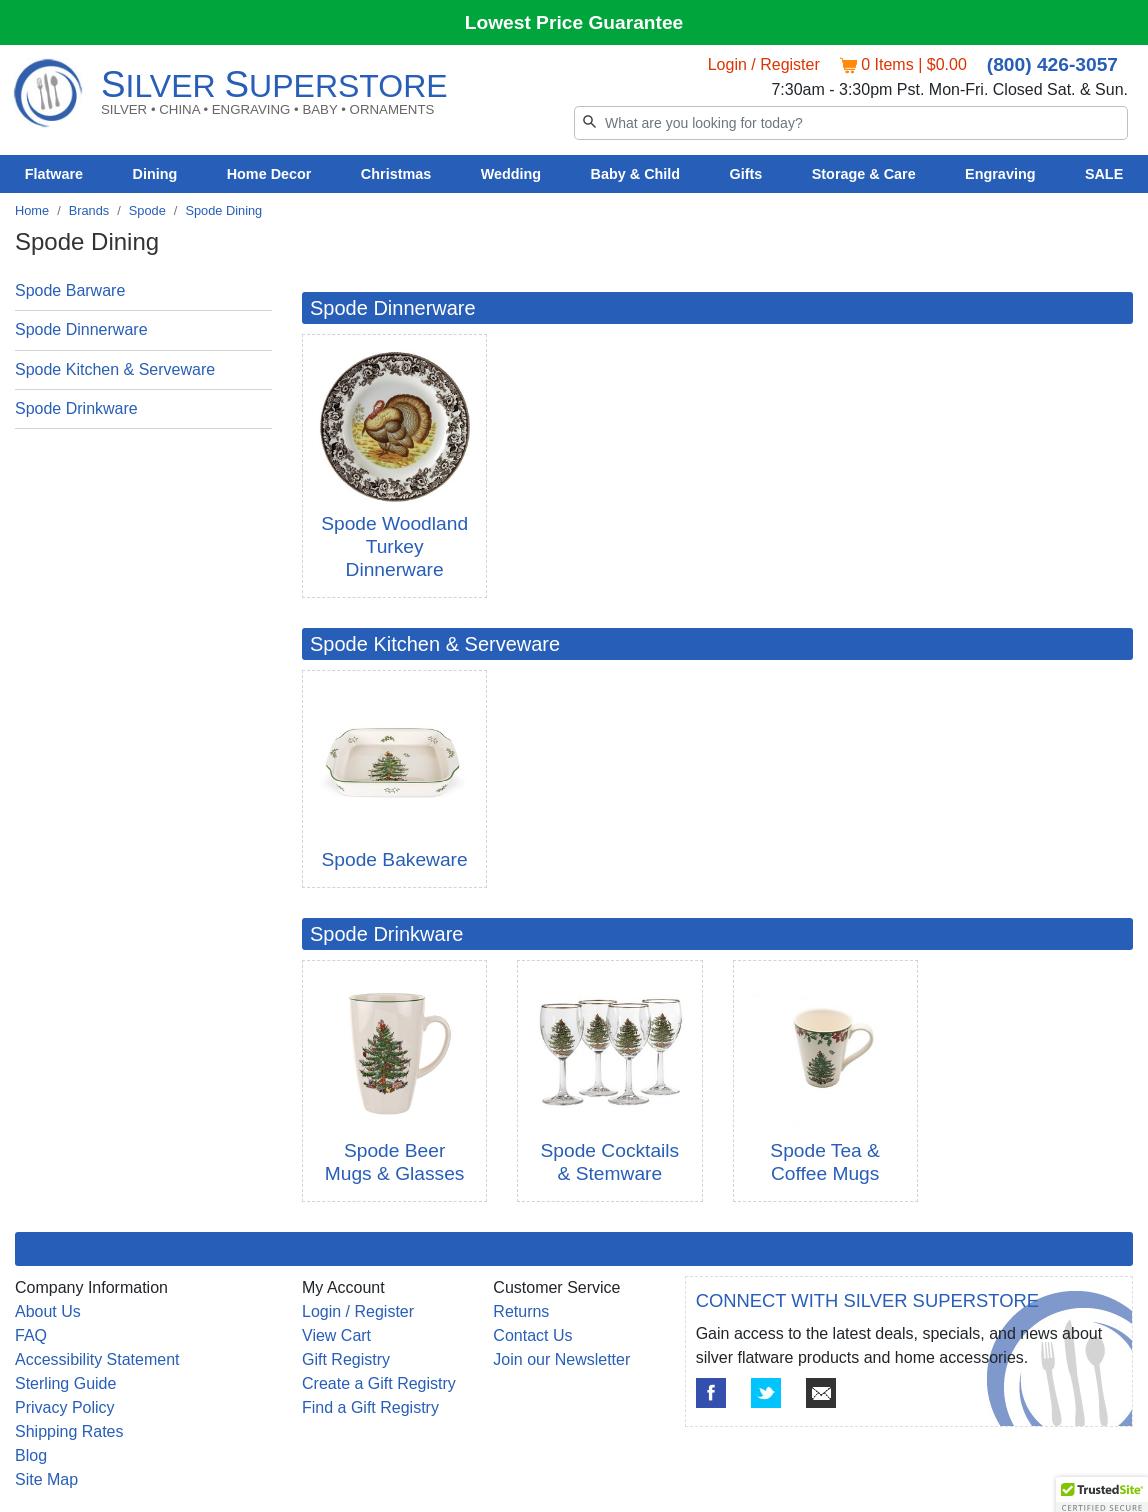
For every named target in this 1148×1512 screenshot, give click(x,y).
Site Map (46, 1479)
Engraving (1000, 174)
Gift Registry (346, 1359)
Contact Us (532, 1335)
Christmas (396, 174)
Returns (521, 1311)
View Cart (336, 1335)
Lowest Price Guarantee (574, 22)
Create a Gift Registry (379, 1383)
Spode (147, 210)
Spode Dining (223, 210)
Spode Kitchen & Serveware (115, 369)
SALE (1104, 174)
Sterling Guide (65, 1383)
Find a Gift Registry (370, 1407)
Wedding (511, 174)
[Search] (851, 123)
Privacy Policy (65, 1407)
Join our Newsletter (561, 1359)
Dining (155, 174)
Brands (89, 210)
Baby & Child (636, 174)
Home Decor (269, 174)
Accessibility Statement (97, 1359)
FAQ (31, 1335)
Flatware (54, 174)
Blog (31, 1455)
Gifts (746, 174)
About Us (48, 1311)
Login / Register (764, 64)
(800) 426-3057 (1052, 64)
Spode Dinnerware (81, 329)
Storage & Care (864, 174)
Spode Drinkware (76, 408)
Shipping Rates (69, 1431)
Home (32, 210)
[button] (1102, 1493)
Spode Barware (70, 290)
